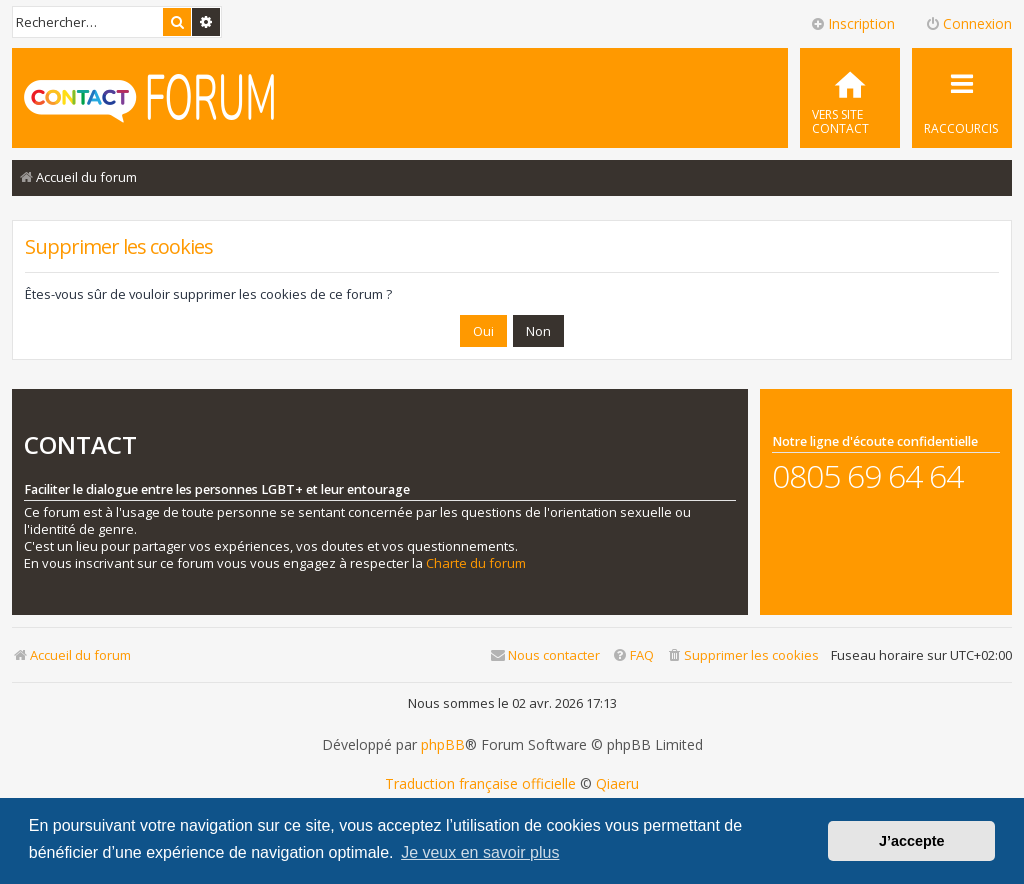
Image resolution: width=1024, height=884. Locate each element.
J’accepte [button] (912, 841)
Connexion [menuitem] (968, 23)
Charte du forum (476, 563)
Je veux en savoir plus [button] (480, 852)
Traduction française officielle (480, 784)
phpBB (443, 745)
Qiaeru (617, 784)
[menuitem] (850, 98)
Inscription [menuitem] (852, 23)
